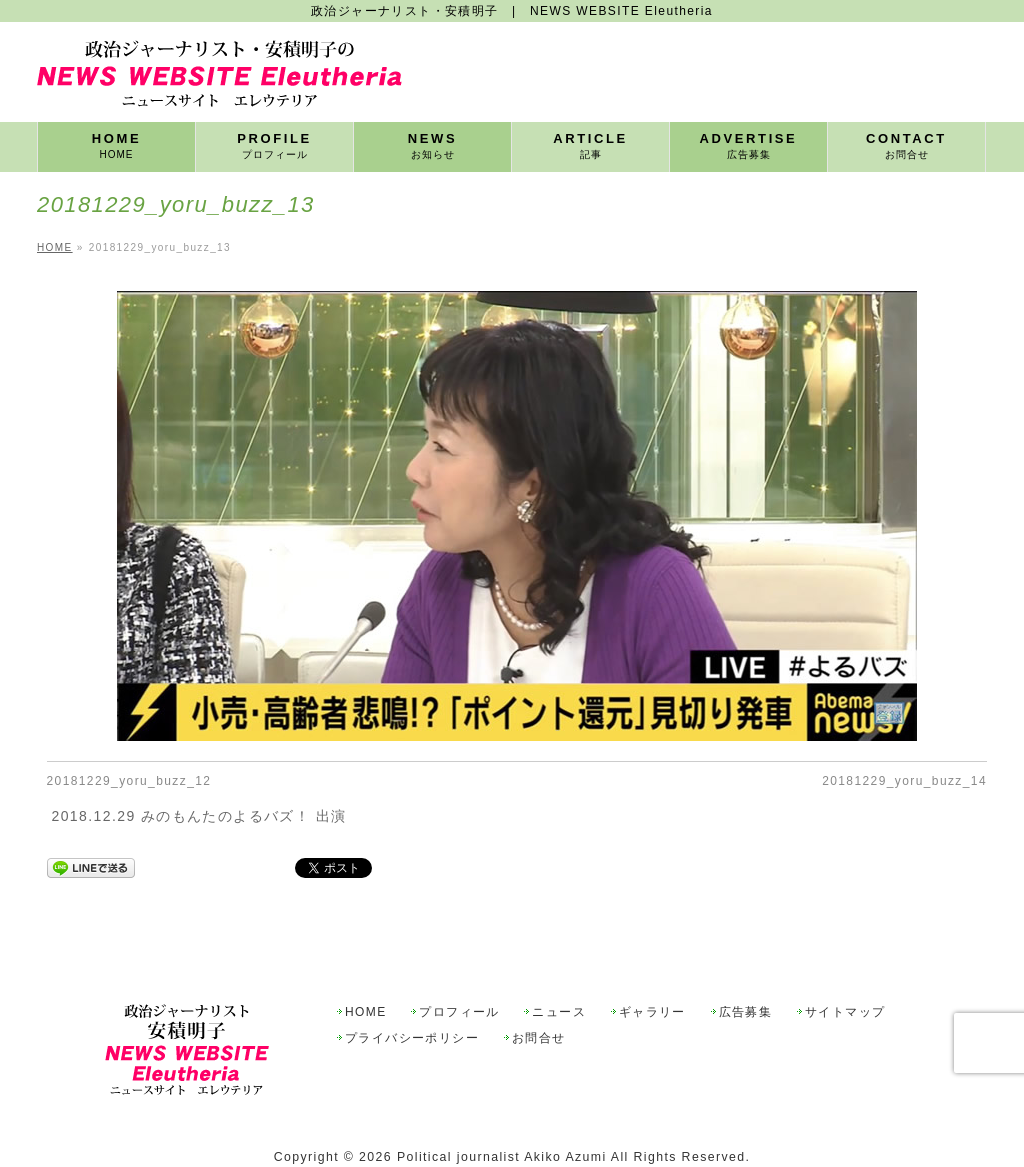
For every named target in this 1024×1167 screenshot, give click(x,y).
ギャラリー (652, 1012)
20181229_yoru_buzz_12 (129, 781)
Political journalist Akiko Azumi (502, 1157)
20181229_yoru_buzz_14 (904, 781)
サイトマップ (845, 1012)
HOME (366, 1012)
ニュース (559, 1012)
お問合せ (539, 1038)
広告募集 (746, 1012)
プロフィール (459, 1012)
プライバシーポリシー (412, 1038)
